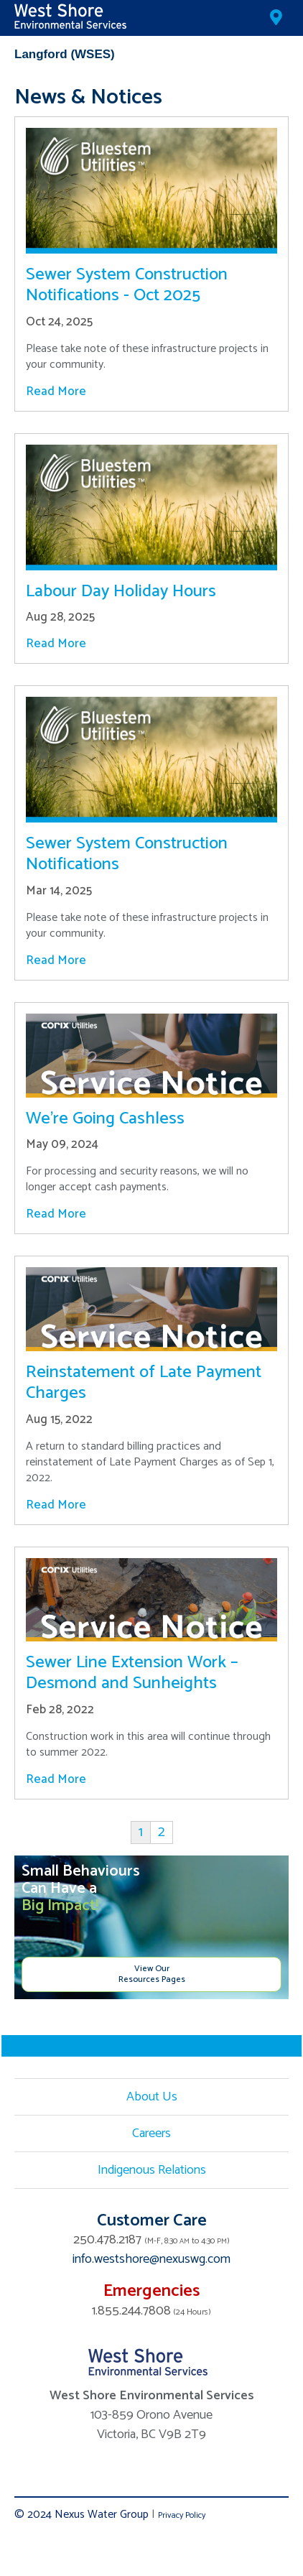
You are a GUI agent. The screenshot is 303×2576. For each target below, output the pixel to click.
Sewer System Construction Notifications (127, 854)
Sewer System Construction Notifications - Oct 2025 (127, 285)
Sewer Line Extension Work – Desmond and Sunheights (132, 1673)
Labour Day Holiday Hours (121, 592)
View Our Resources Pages (151, 1974)
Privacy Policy (181, 2515)
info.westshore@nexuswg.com (151, 2259)
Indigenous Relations (152, 2170)
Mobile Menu (277, 55)
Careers (151, 2133)
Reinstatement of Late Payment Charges (143, 1382)
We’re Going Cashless (105, 1119)
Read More (56, 391)
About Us (151, 2097)
